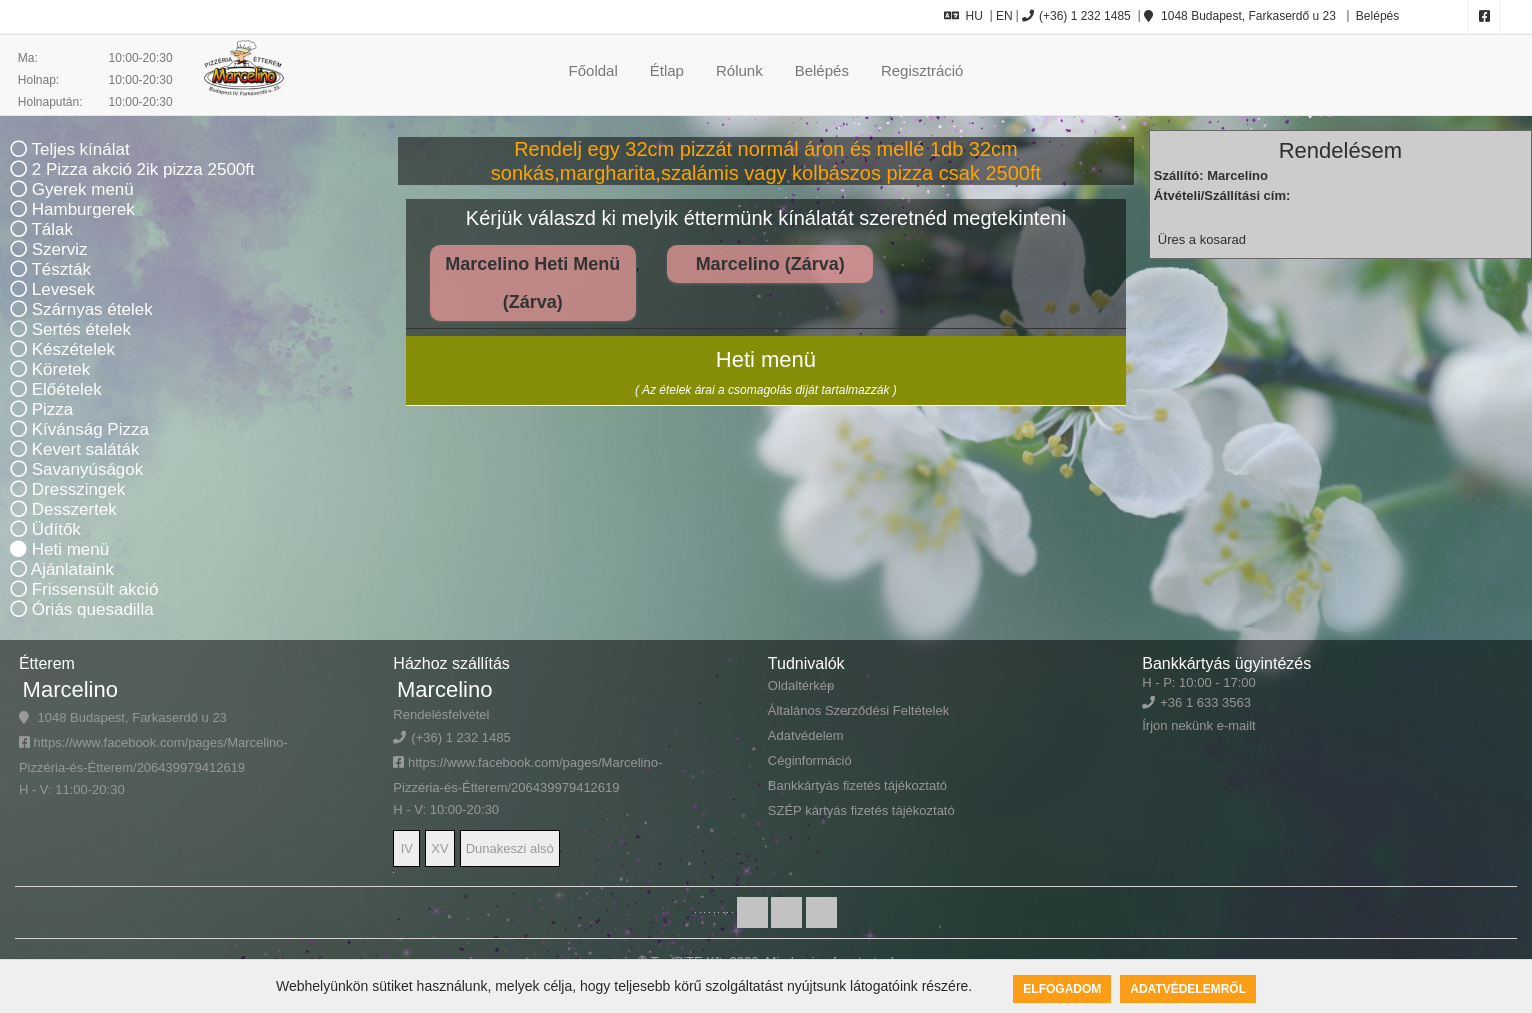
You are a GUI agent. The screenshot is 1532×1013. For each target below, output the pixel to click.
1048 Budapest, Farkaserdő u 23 (1240, 16)
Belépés (1376, 16)
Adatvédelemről (1188, 989)
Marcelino (70, 689)
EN (1004, 16)
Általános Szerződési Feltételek (858, 710)
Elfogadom (1062, 989)
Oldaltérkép (801, 685)
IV (407, 848)
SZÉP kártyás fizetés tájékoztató (861, 810)
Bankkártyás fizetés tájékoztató (857, 785)
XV (439, 848)
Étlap (667, 70)
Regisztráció (922, 70)
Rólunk (739, 70)
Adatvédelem (806, 735)
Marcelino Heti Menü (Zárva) (532, 283)
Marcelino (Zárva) (770, 264)
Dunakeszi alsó (510, 848)
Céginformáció (810, 760)
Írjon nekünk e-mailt (1198, 725)
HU (963, 16)
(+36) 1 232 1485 (1076, 16)
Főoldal (593, 70)
